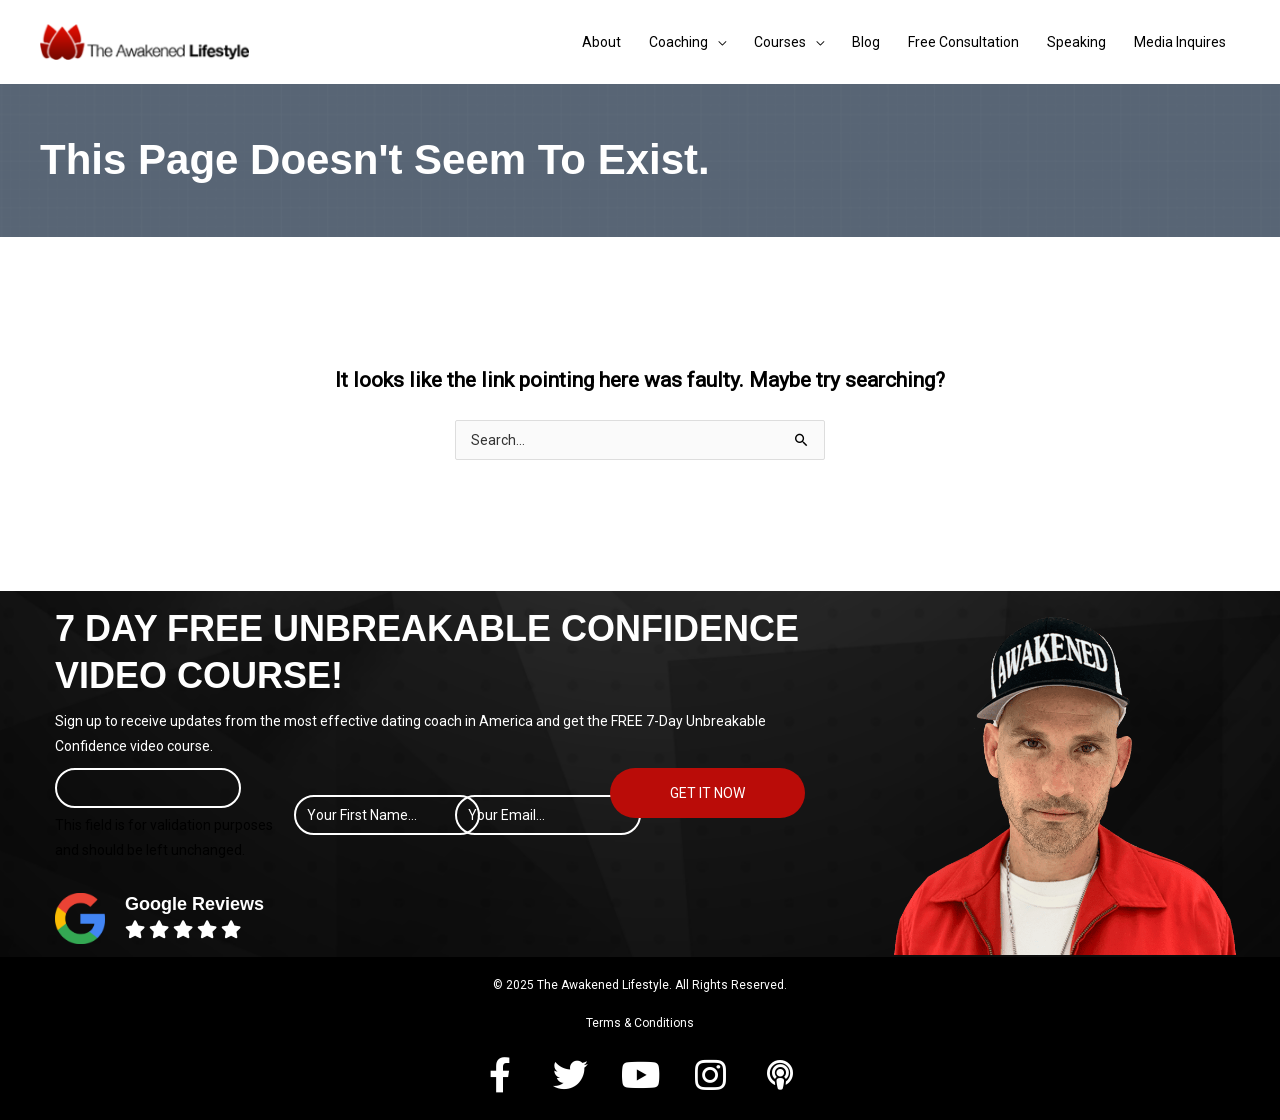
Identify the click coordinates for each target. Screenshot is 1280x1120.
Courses (780, 42)
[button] (500, 1075)
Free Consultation (963, 42)
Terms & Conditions (640, 1023)
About (601, 42)
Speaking (1076, 42)
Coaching (678, 42)
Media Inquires (1180, 42)
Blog (866, 42)
